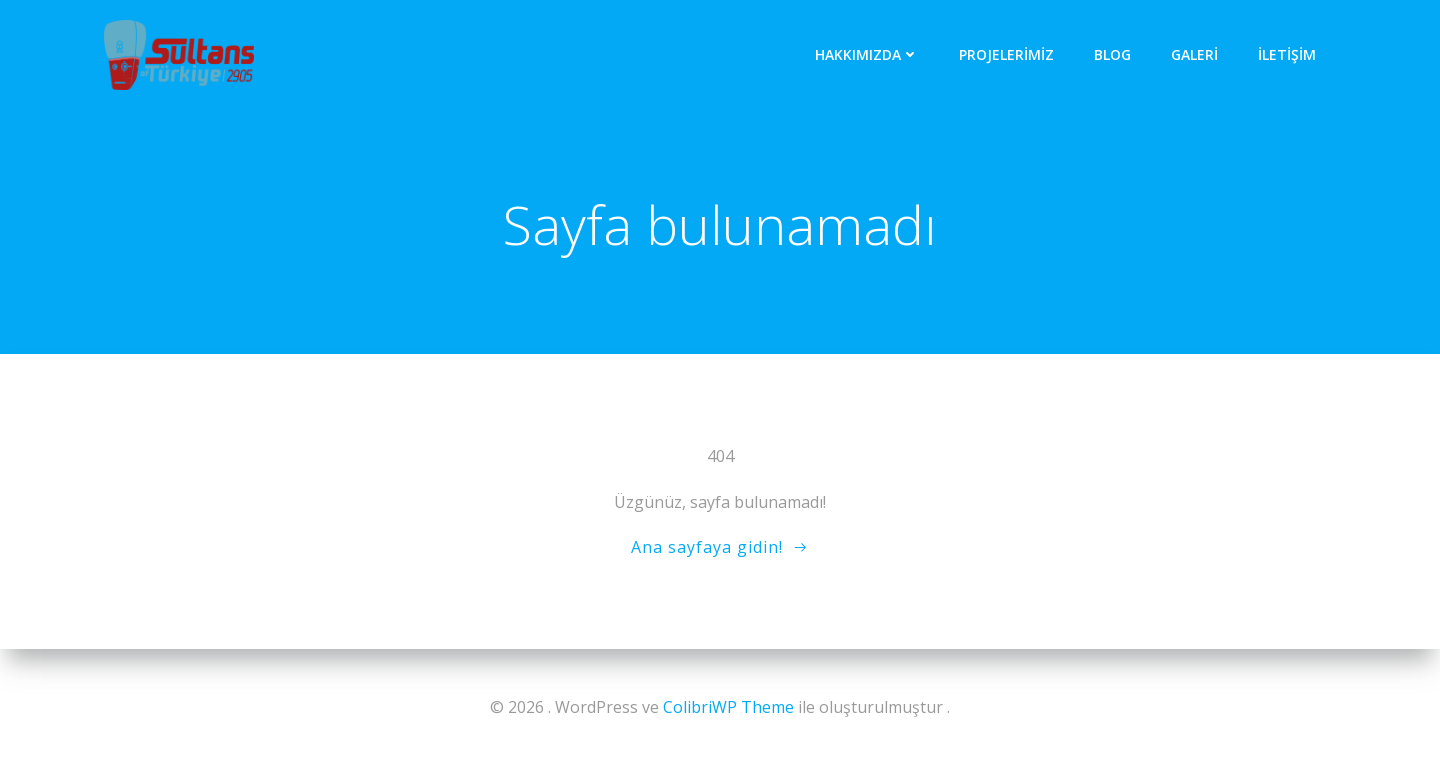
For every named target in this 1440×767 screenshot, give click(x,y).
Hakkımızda (867, 54)
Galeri (1194, 54)
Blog (1112, 54)
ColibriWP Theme (728, 707)
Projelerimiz (1006, 54)
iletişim (1287, 54)
